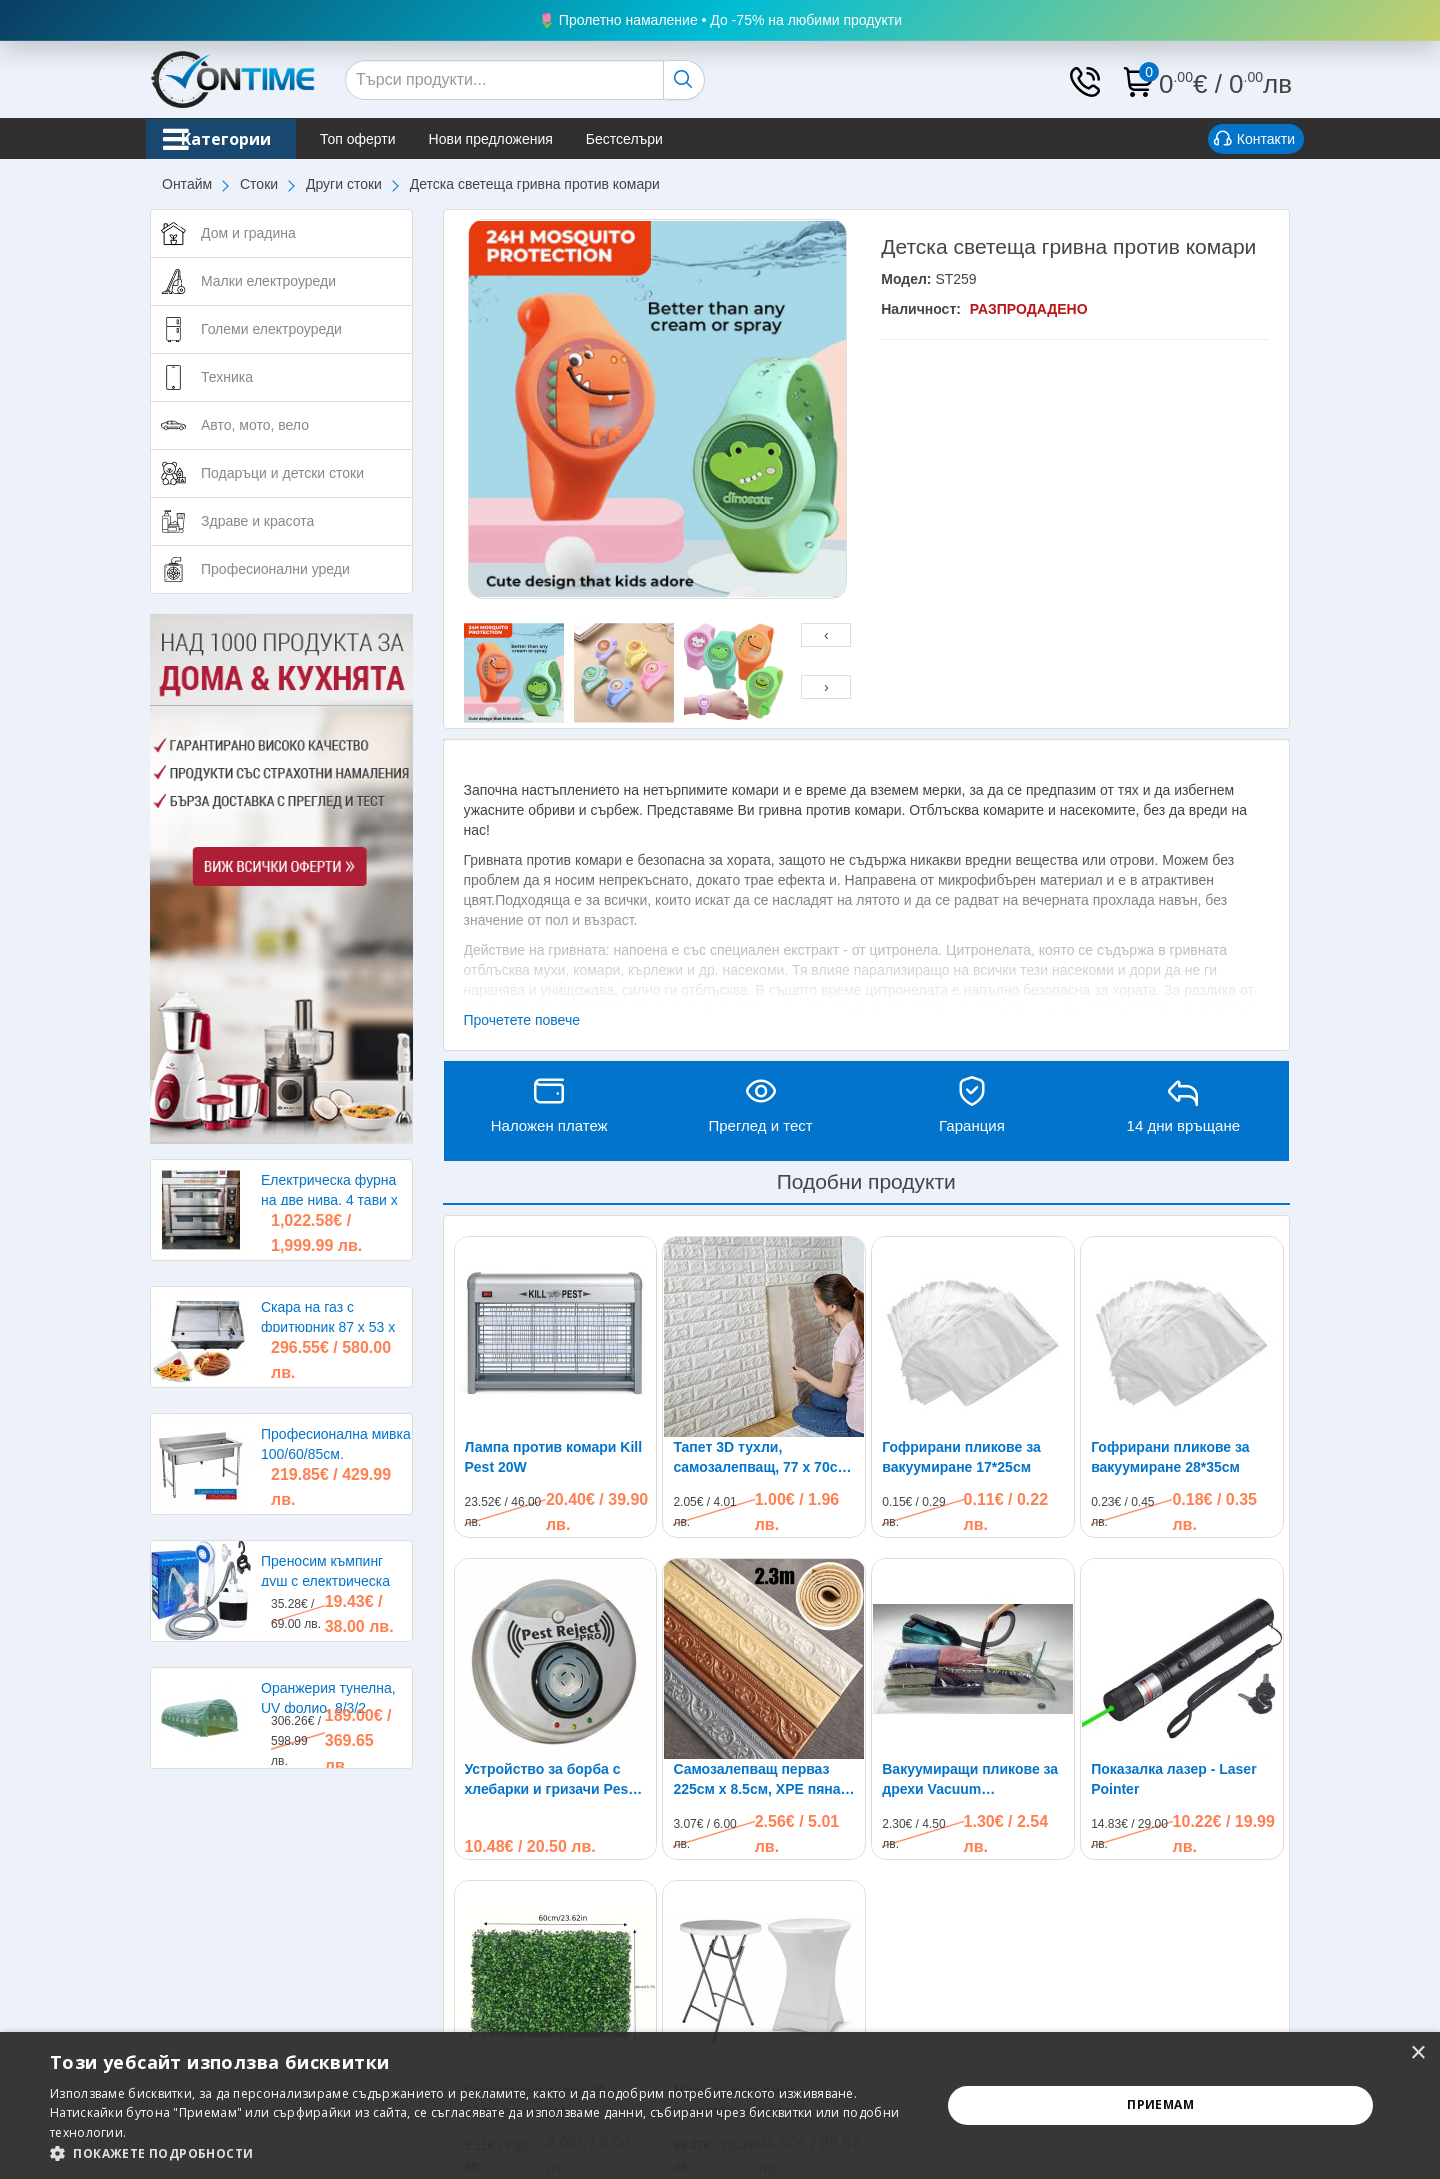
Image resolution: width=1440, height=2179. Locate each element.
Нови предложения (531, 139)
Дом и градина (248, 233)
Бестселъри (664, 139)
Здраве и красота (257, 521)
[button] (482, 2153)
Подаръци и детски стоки (282, 473)
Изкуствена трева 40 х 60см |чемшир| (541, 1921)
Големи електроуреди (271, 329)
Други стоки (344, 184)
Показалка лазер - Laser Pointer (1173, 1599)
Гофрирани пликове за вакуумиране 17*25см (961, 1457)
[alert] (720, 2105)
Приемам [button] (1160, 2104)
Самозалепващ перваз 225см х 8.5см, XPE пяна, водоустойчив (758, 1780)
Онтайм (187, 184)
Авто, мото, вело (255, 425)
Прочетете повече (522, 1020)
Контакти (1254, 140)
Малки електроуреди (268, 281)
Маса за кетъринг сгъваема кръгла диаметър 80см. (733, 1922)
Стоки (259, 184)
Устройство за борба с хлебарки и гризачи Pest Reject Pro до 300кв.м (549, 1780)
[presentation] (826, 635)
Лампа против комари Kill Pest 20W (554, 1457)
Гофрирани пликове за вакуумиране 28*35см (1170, 1457)
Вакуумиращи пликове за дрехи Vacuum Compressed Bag (970, 1780)
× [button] (1417, 2053)
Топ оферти (398, 139)
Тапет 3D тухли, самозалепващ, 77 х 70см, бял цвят (762, 1458)
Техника (227, 377)
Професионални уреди (275, 569)
